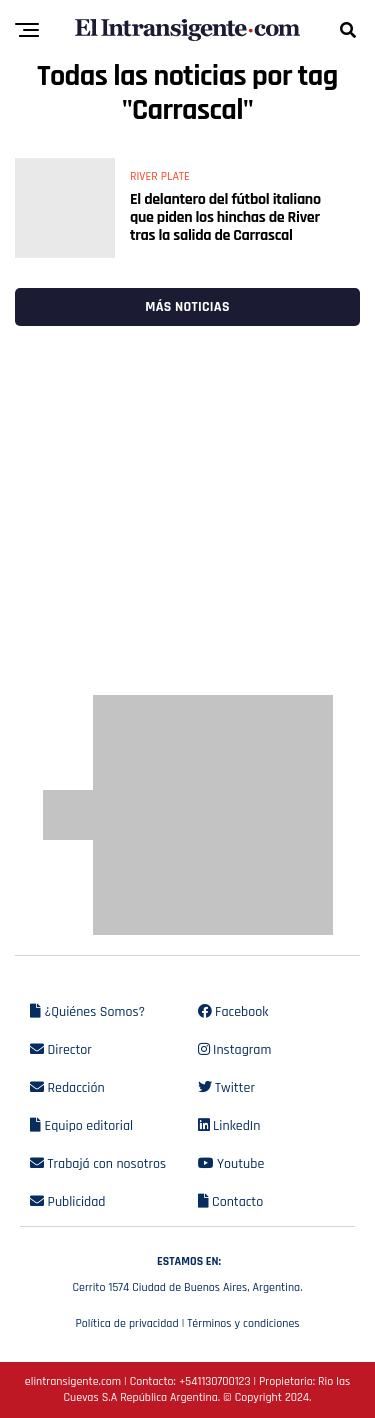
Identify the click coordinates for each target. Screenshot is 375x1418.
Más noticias (187, 307)
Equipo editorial (81, 1126)
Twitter (226, 1088)
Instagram (235, 1050)
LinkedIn (229, 1126)
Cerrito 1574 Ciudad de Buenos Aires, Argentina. (187, 1272)
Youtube (231, 1164)
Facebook (233, 1012)
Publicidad (67, 1202)
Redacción (67, 1088)
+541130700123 (214, 1381)
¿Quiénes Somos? (87, 1012)
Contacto (231, 1202)
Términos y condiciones (243, 1323)
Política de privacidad (126, 1323)
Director (61, 1050)
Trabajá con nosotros (98, 1164)
